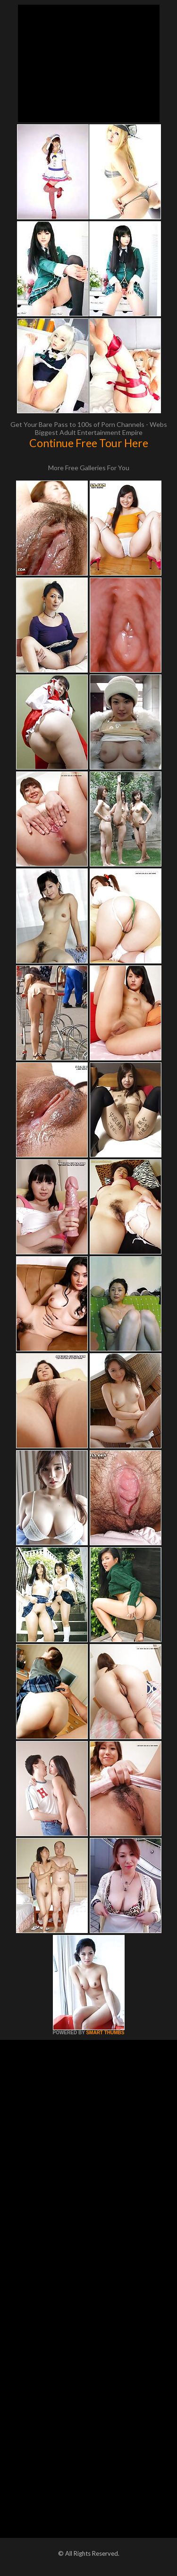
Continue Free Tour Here (88, 442)
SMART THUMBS (105, 2032)
